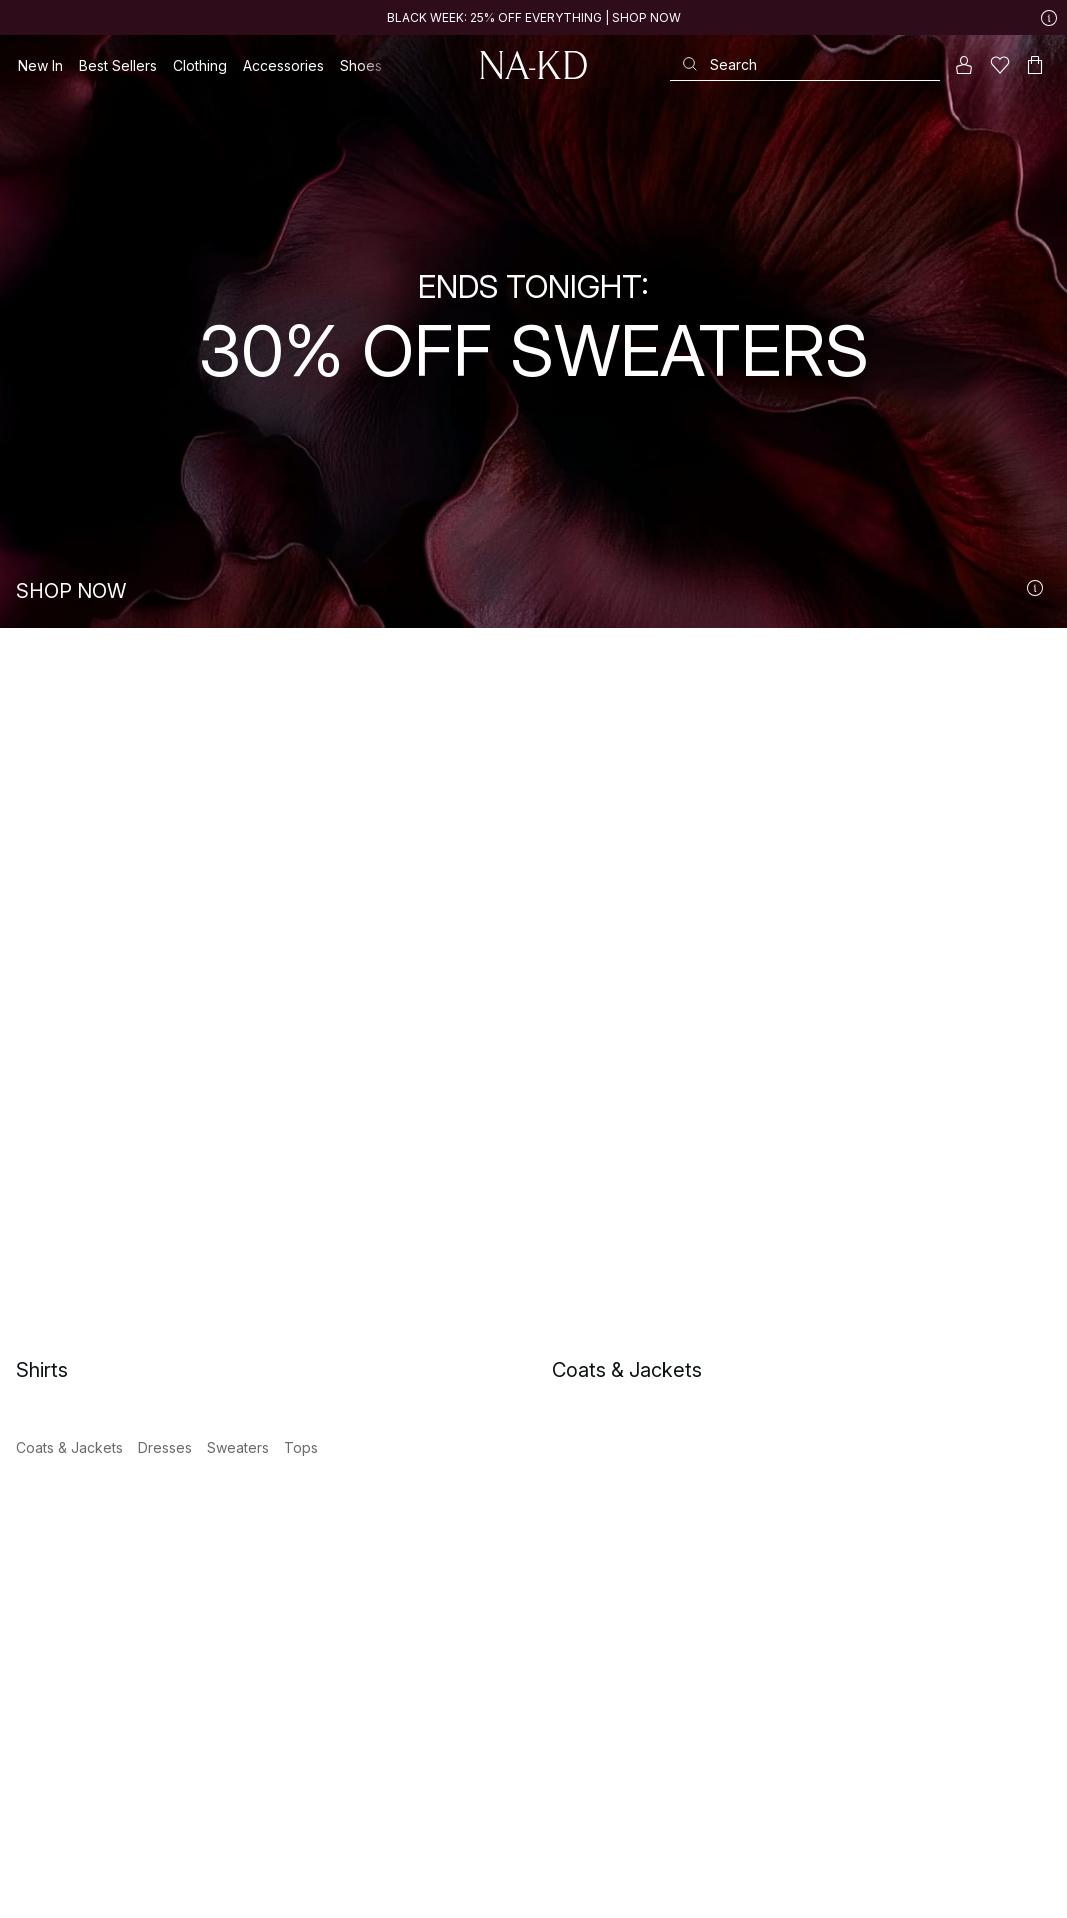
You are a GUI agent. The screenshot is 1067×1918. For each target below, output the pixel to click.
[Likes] (999, 65)
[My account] (964, 65)
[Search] (805, 64)
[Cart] (1035, 65)
